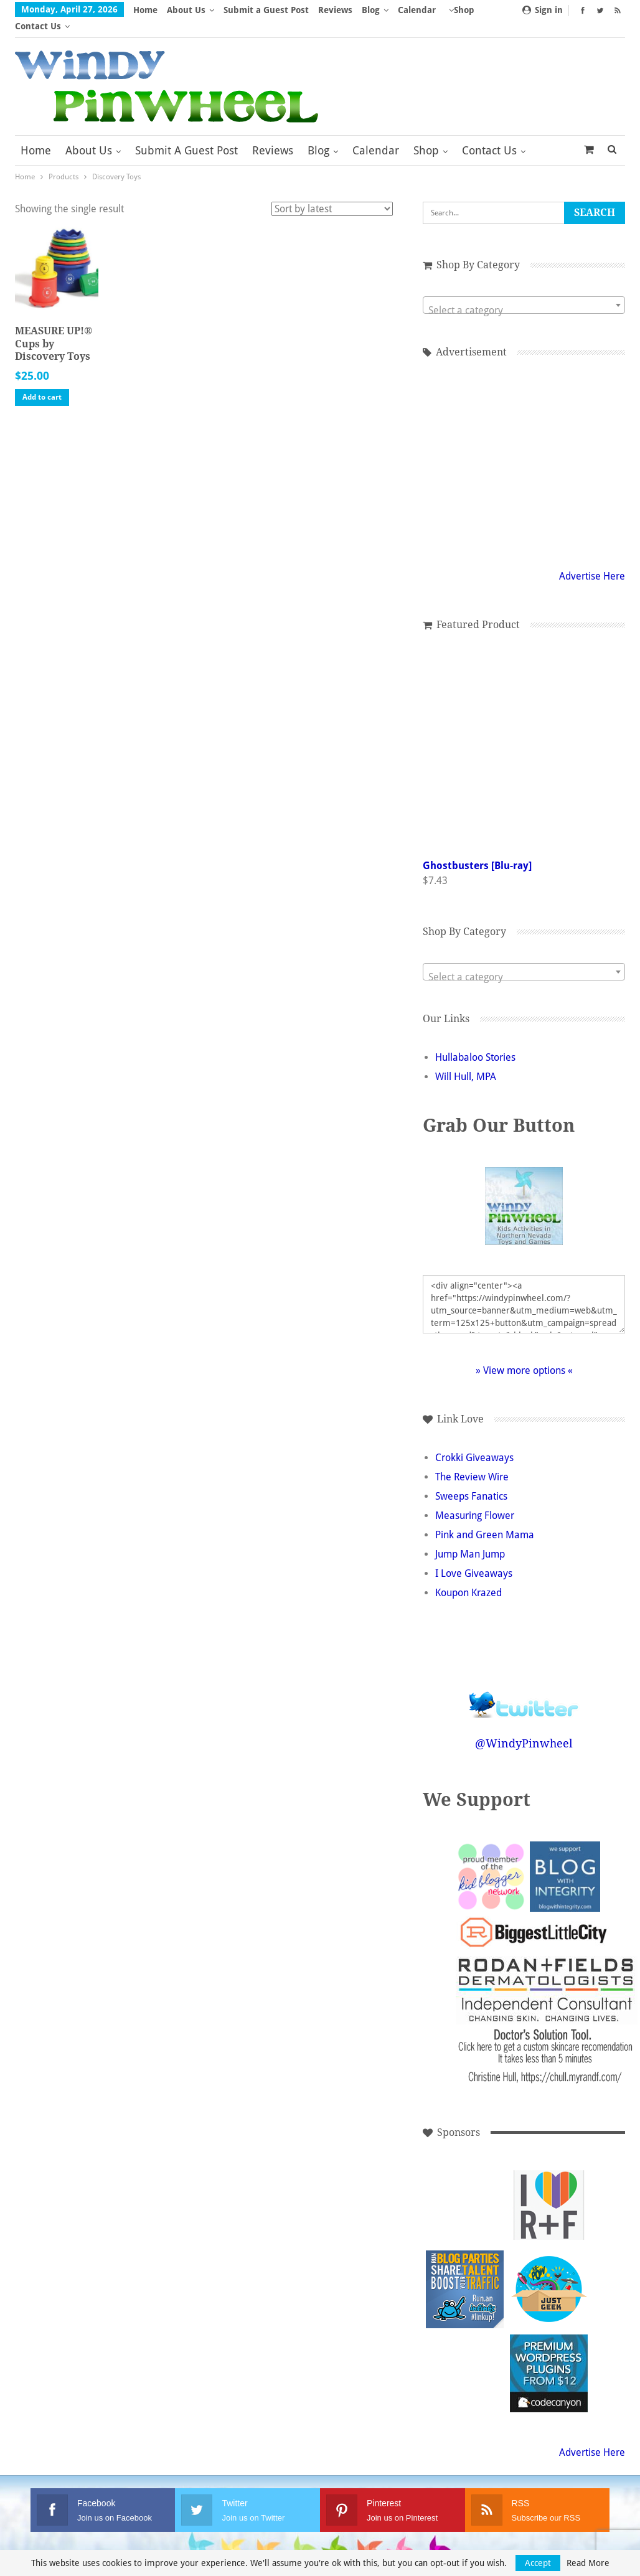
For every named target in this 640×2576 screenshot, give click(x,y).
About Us (186, 10)
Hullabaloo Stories (475, 1041)
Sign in (542, 10)
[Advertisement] (524, 445)
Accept (538, 2563)
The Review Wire (472, 1461)
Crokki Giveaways (474, 1441)
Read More (588, 2563)
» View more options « (524, 1354)
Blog (371, 10)
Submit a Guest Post (266, 10)
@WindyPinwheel (524, 1727)
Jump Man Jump (470, 1538)
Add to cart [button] (42, 381)
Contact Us (489, 134)
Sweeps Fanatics (471, 1480)
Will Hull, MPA (465, 1060)
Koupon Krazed (468, 1576)
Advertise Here (592, 560)
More (413, 10)
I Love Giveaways (473, 1557)
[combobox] (524, 289)
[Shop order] (332, 193)
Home (145, 10)
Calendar (375, 134)
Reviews (335, 10)
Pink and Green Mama (484, 1519)
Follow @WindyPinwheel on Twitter (524, 1680)
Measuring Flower (474, 1499)
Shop (426, 134)
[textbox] (523, 294)
